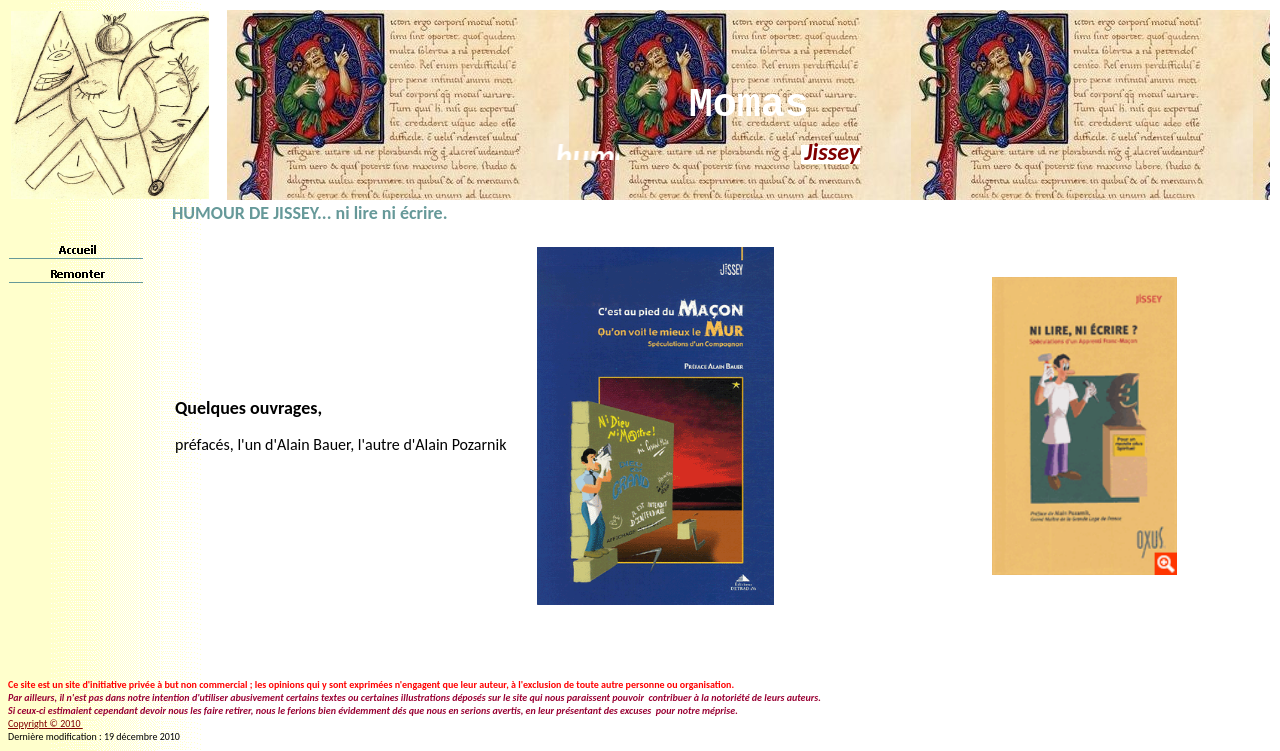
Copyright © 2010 (45, 723)
